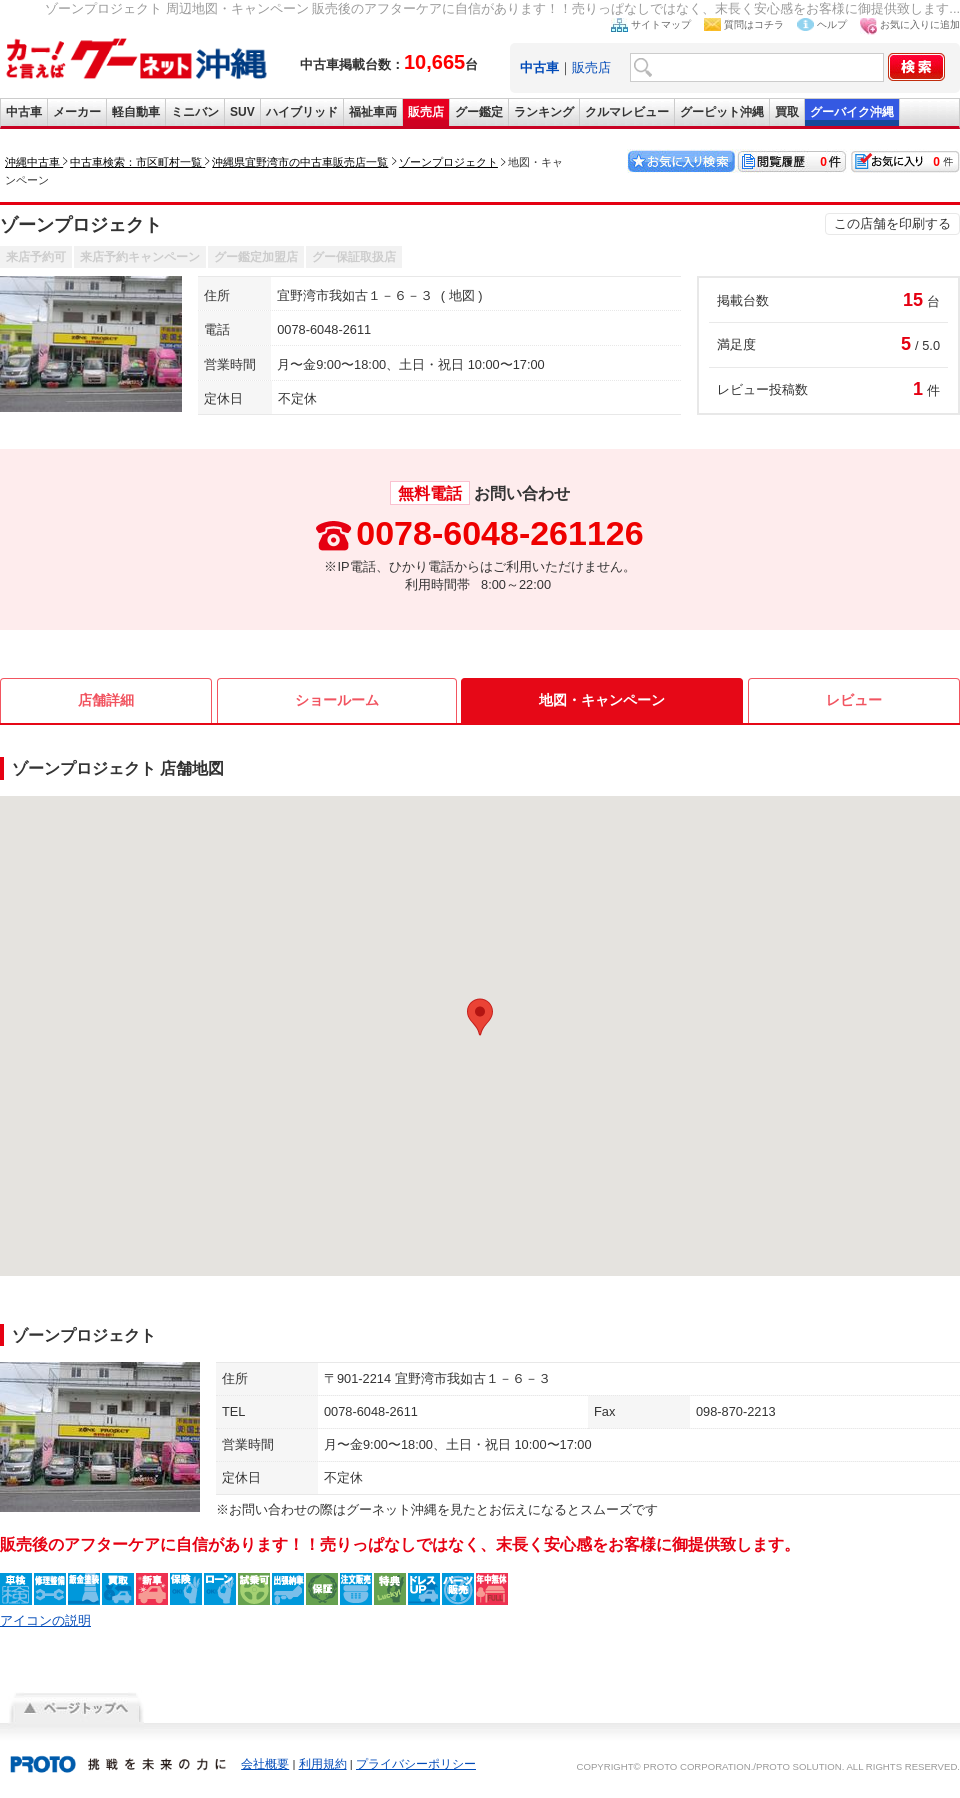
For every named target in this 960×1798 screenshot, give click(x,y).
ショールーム (337, 700)
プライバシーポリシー (416, 1764)
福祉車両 (373, 112)
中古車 (24, 112)
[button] (480, 1017)
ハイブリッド (302, 112)
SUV (242, 112)
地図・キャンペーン (602, 700)
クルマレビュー (627, 112)
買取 (787, 112)
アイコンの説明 (45, 1620)
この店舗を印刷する (892, 223)
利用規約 (323, 1764)
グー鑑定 (479, 112)
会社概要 (265, 1764)
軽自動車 (136, 112)
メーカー (77, 112)
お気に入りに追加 (920, 24)
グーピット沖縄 (722, 112)
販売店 (591, 67)
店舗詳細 (106, 700)
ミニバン (195, 112)
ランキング (544, 112)
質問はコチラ (754, 24)
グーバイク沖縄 (852, 112)
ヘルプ (832, 24)
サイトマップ (661, 24)
